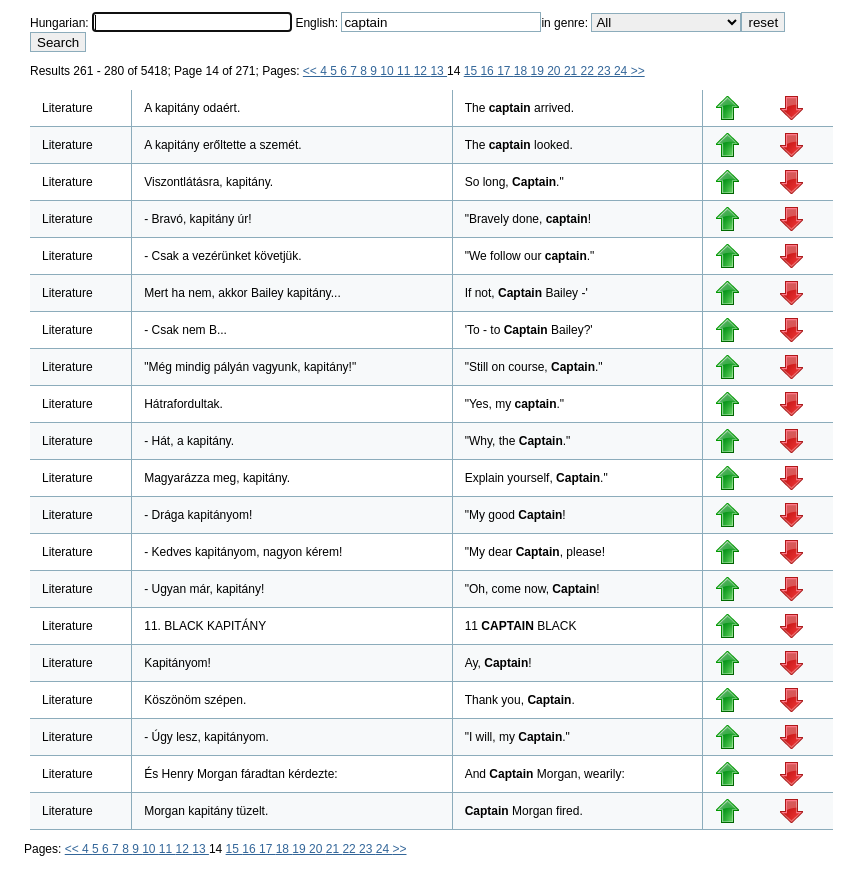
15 (472, 71)
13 (438, 71)
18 (522, 71)
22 (589, 71)
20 (555, 71)
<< (311, 71)
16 (488, 71)
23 (605, 71)
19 (539, 71)
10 (388, 71)
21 (572, 71)
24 (622, 71)
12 (422, 71)
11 (405, 71)
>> (638, 71)
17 (505, 71)
